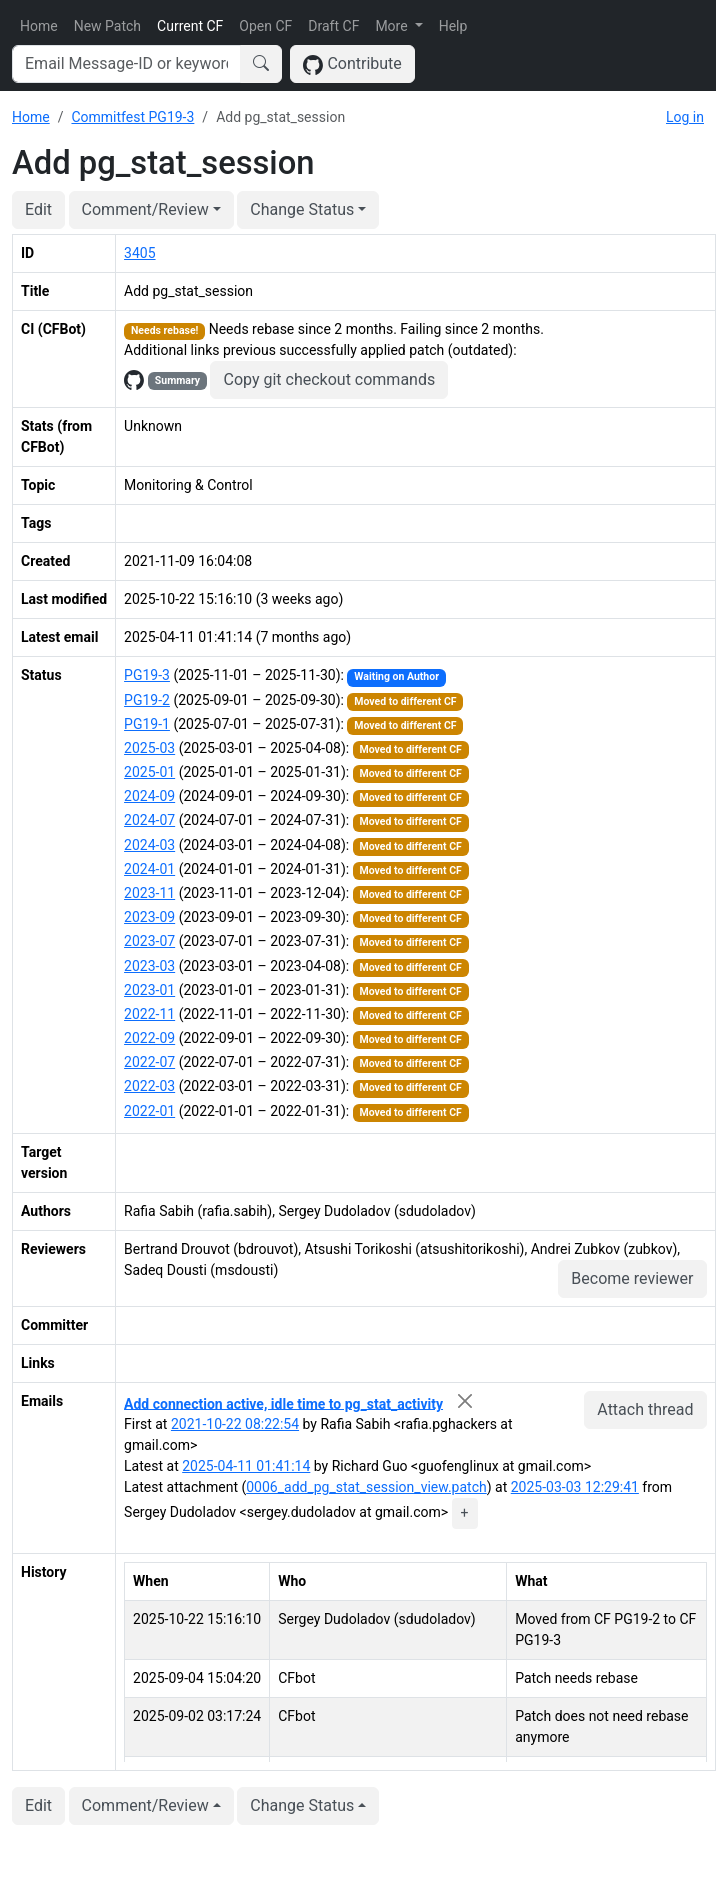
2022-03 (149, 1086)
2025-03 (149, 748)
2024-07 (149, 820)
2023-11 (149, 893)
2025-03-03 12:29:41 (575, 1487)
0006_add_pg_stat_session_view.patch (366, 1487)
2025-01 (149, 772)
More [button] (393, 26)
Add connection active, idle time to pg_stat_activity (283, 1403)
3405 (139, 253)
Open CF (265, 26)
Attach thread (645, 1409)
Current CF (190, 26)
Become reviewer (632, 1278)
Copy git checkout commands (329, 379)
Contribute (352, 64)
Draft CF (333, 26)
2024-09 (149, 796)
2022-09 (149, 1038)
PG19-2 (147, 700)
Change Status (302, 209)
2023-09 (149, 917)
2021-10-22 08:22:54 (235, 1424)
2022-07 (149, 1062)
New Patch (107, 26)
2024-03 (149, 845)
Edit (38, 209)
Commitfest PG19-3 (132, 117)
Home (39, 26)
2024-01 (149, 869)
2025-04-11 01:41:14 (246, 1466)
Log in (685, 117)
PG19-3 (147, 675)
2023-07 (149, 941)
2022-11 (149, 1014)
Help (453, 26)
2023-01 (149, 990)
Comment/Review (145, 209)
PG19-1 (147, 724)
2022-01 (149, 1111)
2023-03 (149, 966)
